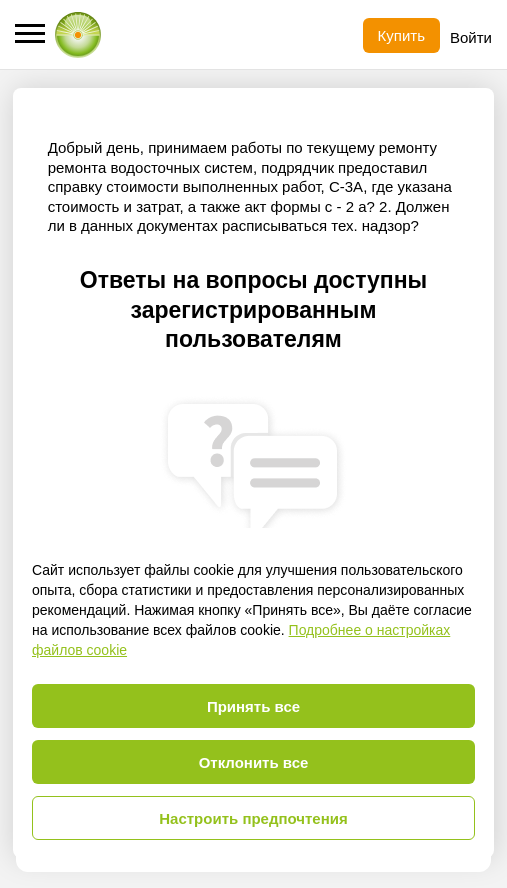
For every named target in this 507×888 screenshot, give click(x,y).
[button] (30, 33)
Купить (401, 35)
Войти (471, 37)
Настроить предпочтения (253, 818)
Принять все (253, 706)
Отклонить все (254, 762)
